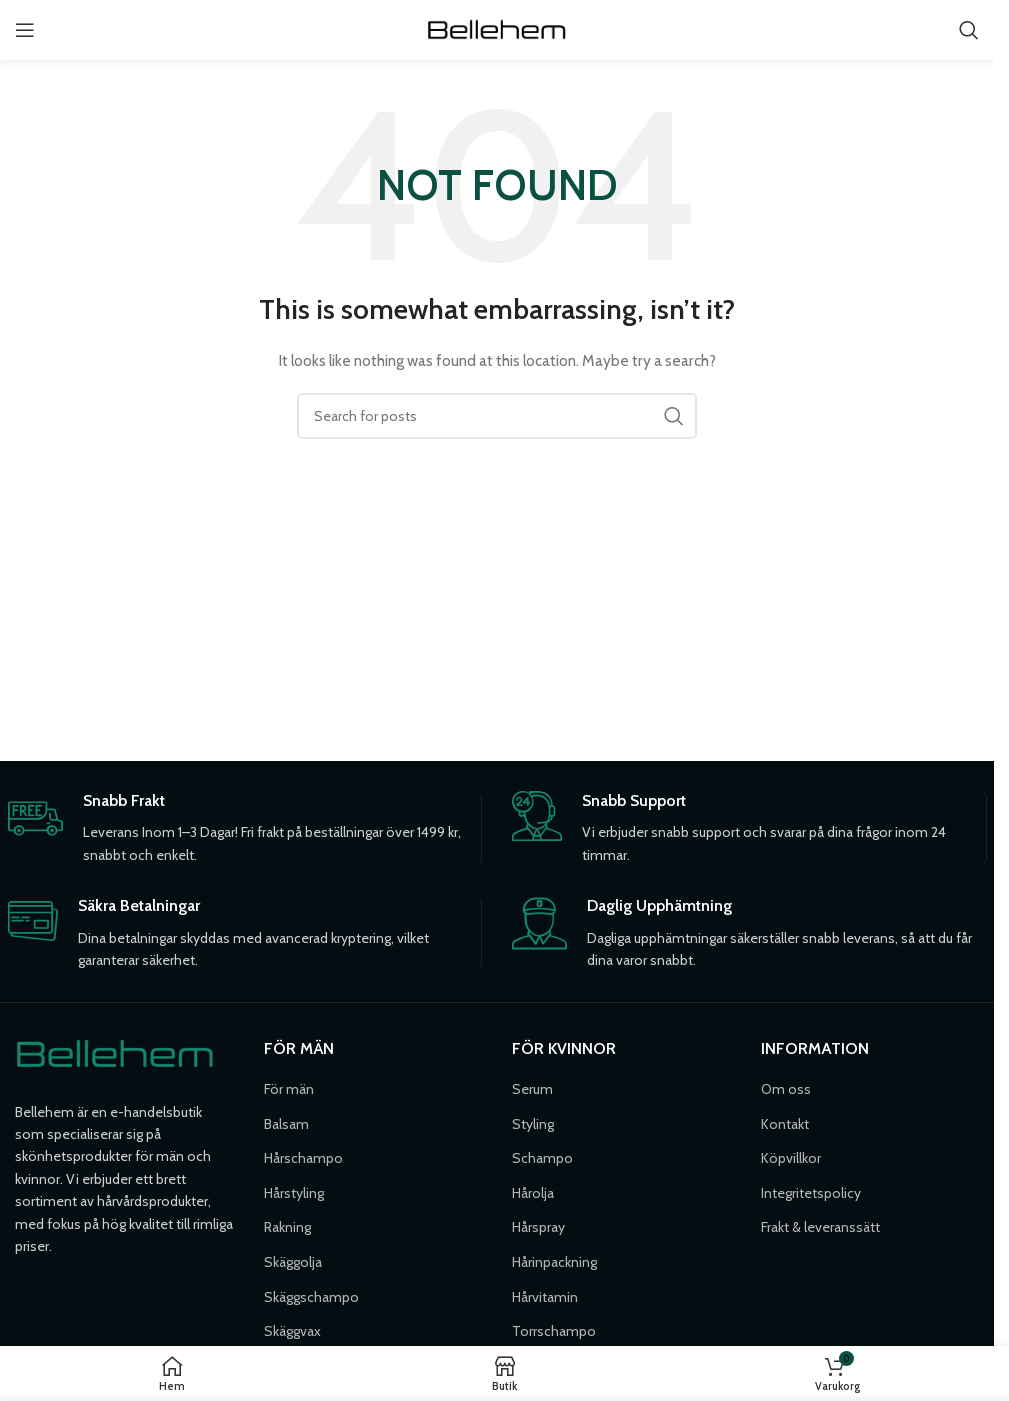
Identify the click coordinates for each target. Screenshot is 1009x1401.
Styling (533, 1124)
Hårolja (533, 1193)
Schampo (542, 1158)
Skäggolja (293, 1262)
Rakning (287, 1227)
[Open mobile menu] (25, 30)
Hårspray (538, 1227)
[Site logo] (497, 28)
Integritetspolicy (811, 1193)
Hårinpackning (554, 1262)
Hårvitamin (545, 1297)
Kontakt (785, 1124)
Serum (532, 1089)
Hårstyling (294, 1193)
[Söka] (969, 30)
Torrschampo (554, 1331)
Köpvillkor (791, 1158)
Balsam (286, 1124)
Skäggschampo (311, 1297)
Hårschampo (303, 1158)
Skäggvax (292, 1331)
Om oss (786, 1089)
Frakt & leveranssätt (820, 1227)
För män (289, 1089)
